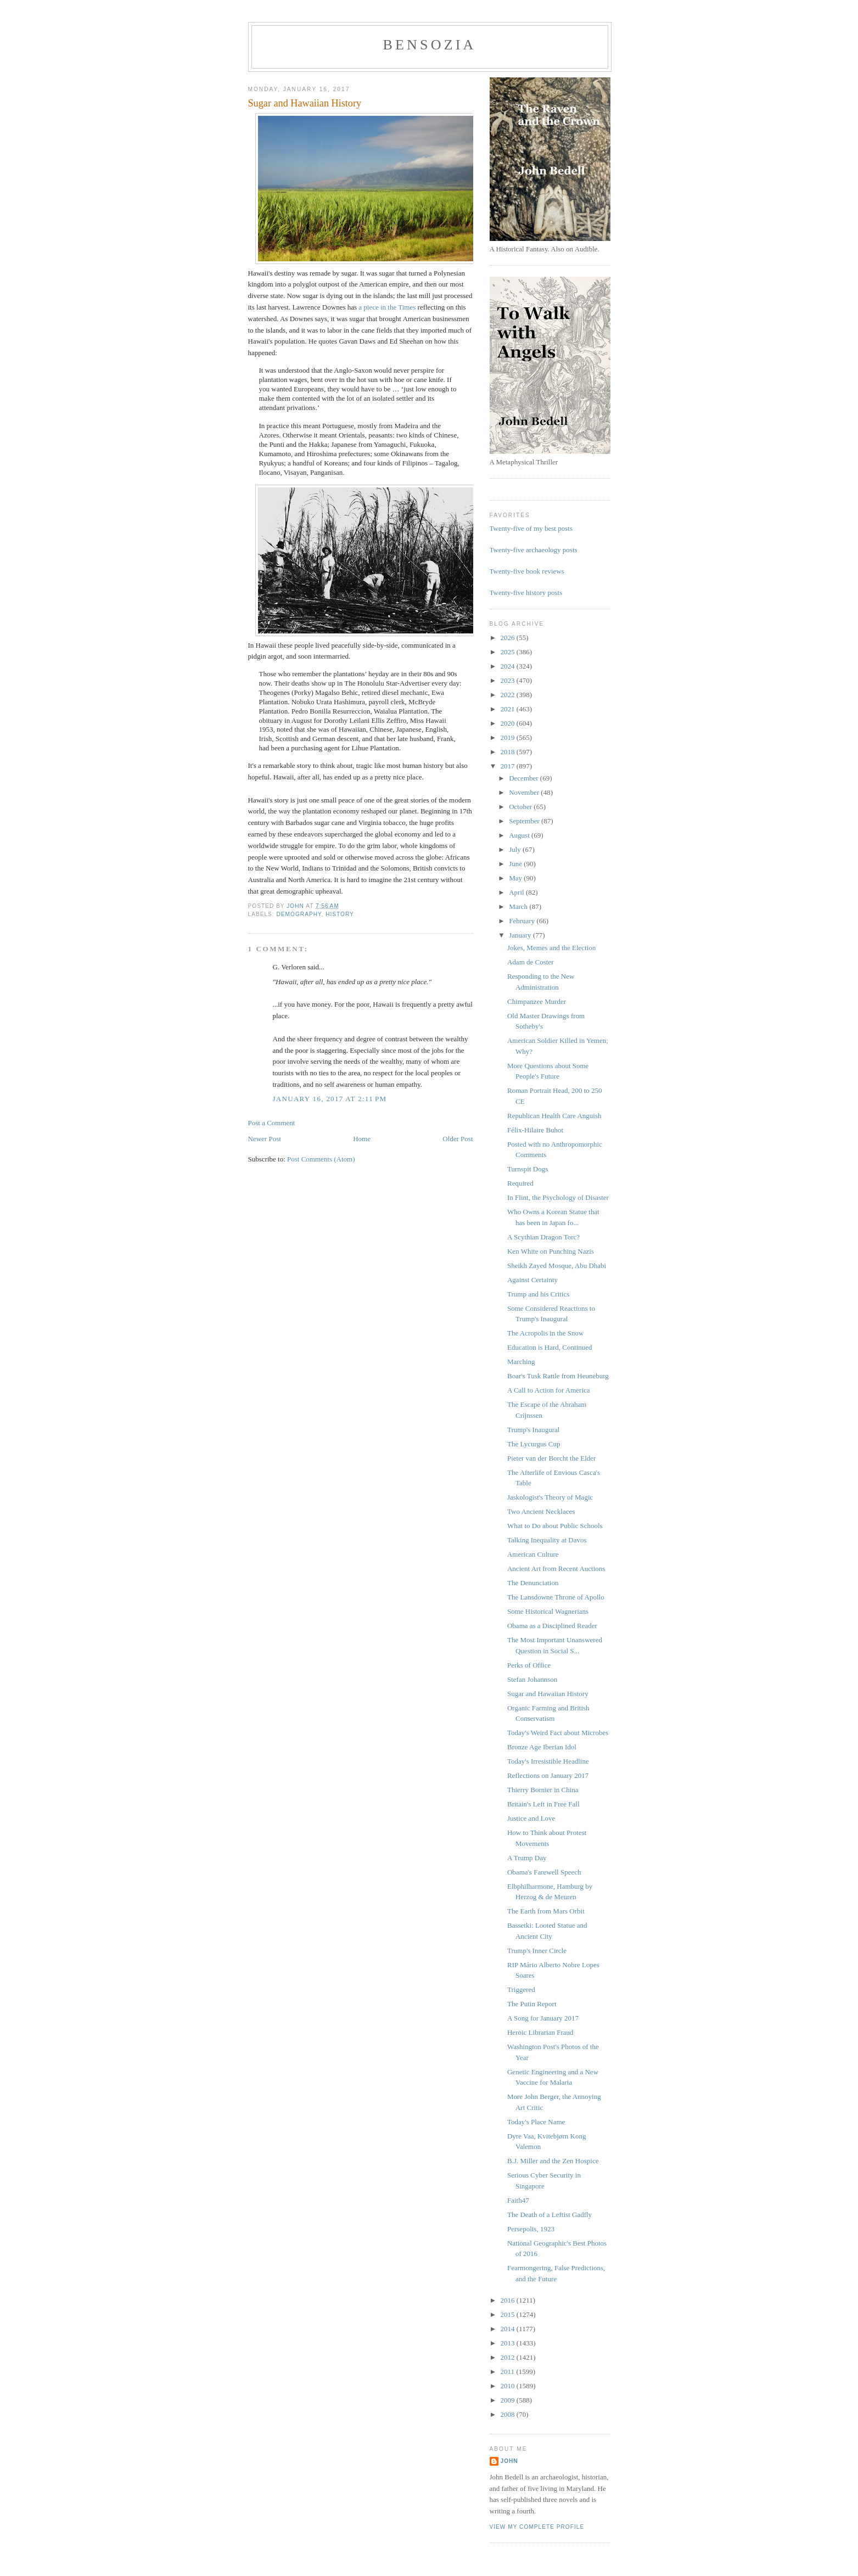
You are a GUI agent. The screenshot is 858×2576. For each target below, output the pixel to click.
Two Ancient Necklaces (541, 1511)
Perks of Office (529, 1665)
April (517, 892)
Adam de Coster (530, 962)
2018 (509, 752)
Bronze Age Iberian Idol (541, 1747)
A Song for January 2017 (543, 2018)
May (516, 878)
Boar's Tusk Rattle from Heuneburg (558, 1376)
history (340, 914)
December (524, 778)
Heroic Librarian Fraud (540, 2032)
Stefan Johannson (532, 1679)
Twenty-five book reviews (527, 571)
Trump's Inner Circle (537, 1950)
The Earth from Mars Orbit (546, 1911)
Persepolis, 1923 (530, 2229)
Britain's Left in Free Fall (543, 1804)
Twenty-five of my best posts (531, 528)
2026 (509, 637)
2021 (509, 709)
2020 (509, 723)
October (521, 806)
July (516, 849)
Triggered (521, 1989)
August (520, 835)
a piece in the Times (387, 307)
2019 (509, 737)
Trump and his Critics (538, 1294)
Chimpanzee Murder (536, 1001)
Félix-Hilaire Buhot (535, 1130)
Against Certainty (532, 1280)
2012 (509, 2357)
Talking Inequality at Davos (547, 1540)
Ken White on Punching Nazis (550, 1251)
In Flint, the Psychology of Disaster (558, 1197)
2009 (509, 2400)
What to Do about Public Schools (555, 1526)
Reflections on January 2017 (547, 1775)
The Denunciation (533, 1583)
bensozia (429, 45)
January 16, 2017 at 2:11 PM (330, 1099)
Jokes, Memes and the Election (551, 948)
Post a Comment (271, 1123)
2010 (509, 2386)
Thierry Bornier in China (543, 1790)
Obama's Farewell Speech (544, 1872)
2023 (509, 680)
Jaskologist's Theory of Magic (550, 1497)
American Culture (533, 1554)
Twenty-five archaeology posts (533, 550)
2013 (509, 2343)
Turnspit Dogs (527, 1169)
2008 (509, 2414)
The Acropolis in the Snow (545, 1333)
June (516, 864)
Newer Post (264, 1139)
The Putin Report (532, 2004)
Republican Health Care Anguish (554, 1116)
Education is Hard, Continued (549, 1347)
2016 (509, 2300)
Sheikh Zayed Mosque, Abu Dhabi (556, 1265)
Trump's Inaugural (533, 1430)
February (522, 921)
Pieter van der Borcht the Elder (551, 1458)
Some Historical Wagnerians (547, 1611)
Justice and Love (531, 1818)
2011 (509, 2371)
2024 (509, 666)
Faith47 (518, 2200)
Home (362, 1139)
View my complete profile (537, 2527)
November (525, 792)
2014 (509, 2329)
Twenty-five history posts (526, 592)
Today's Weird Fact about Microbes (557, 1732)
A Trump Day (527, 1858)
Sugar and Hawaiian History (547, 1694)
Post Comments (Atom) (321, 1159)
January (521, 935)
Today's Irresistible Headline (548, 1761)
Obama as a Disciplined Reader (552, 1625)
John (509, 2461)
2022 (509, 695)
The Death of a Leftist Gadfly (549, 2214)
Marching (521, 1361)
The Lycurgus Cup (533, 1444)
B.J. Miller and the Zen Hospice (552, 2161)
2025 (509, 652)
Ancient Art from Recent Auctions (556, 1568)
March (519, 906)
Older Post (457, 1139)
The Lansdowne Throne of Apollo (555, 1597)
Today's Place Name (536, 2122)
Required (520, 1183)
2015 (509, 2314)
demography (299, 914)
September (525, 821)
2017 (509, 766)
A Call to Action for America (548, 1390)
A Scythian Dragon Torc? (543, 1237)
